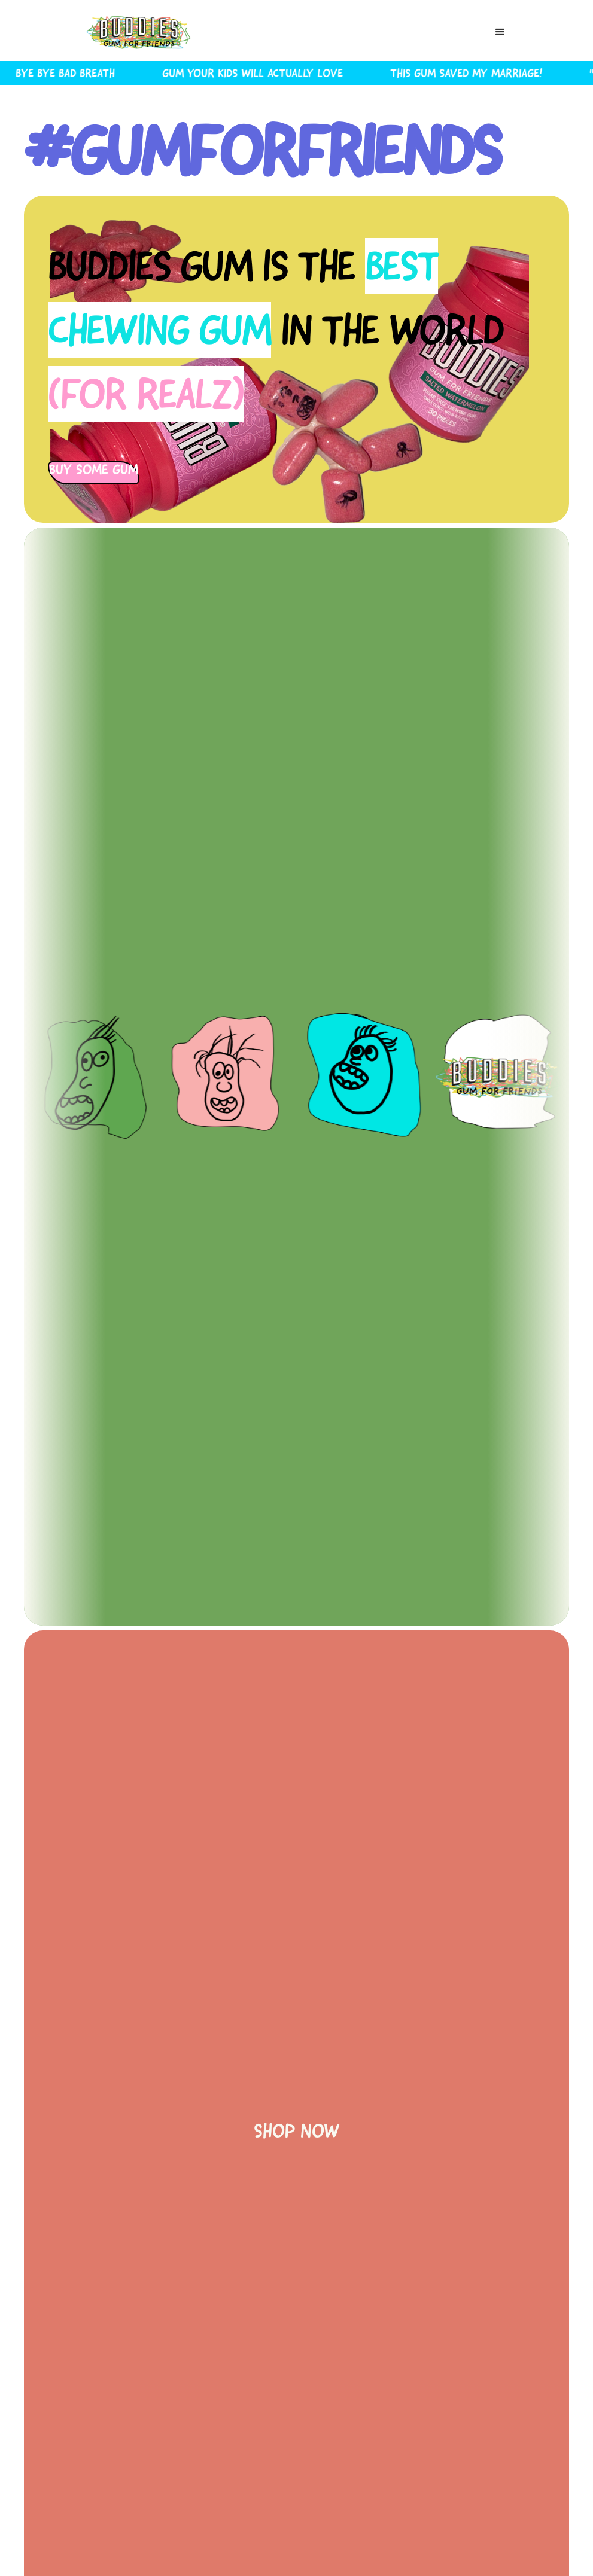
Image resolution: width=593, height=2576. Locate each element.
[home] (139, 32)
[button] (500, 32)
